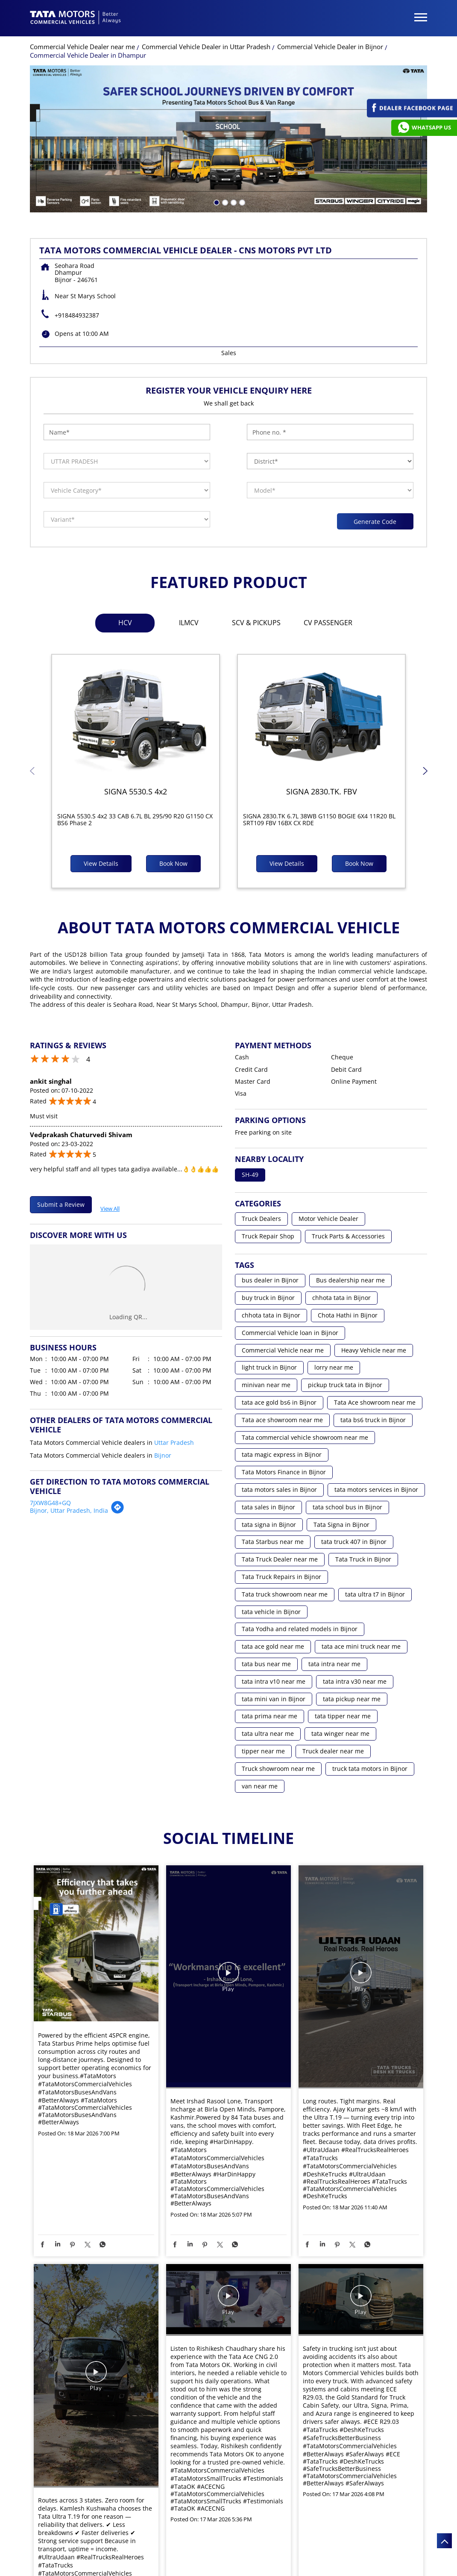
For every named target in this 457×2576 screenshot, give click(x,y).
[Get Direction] (117, 1512)
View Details (101, 863)
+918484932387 (77, 315)
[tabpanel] (228, 138)
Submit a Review (61, 1204)
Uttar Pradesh (174, 1442)
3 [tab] (233, 202)
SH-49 (250, 1175)
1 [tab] (216, 202)
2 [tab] (224, 202)
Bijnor (162, 1455)
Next (425, 773)
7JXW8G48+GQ (50, 1503)
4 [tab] (241, 202)
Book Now (173, 863)
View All (110, 1207)
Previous (32, 773)
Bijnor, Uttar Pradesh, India (69, 1510)
